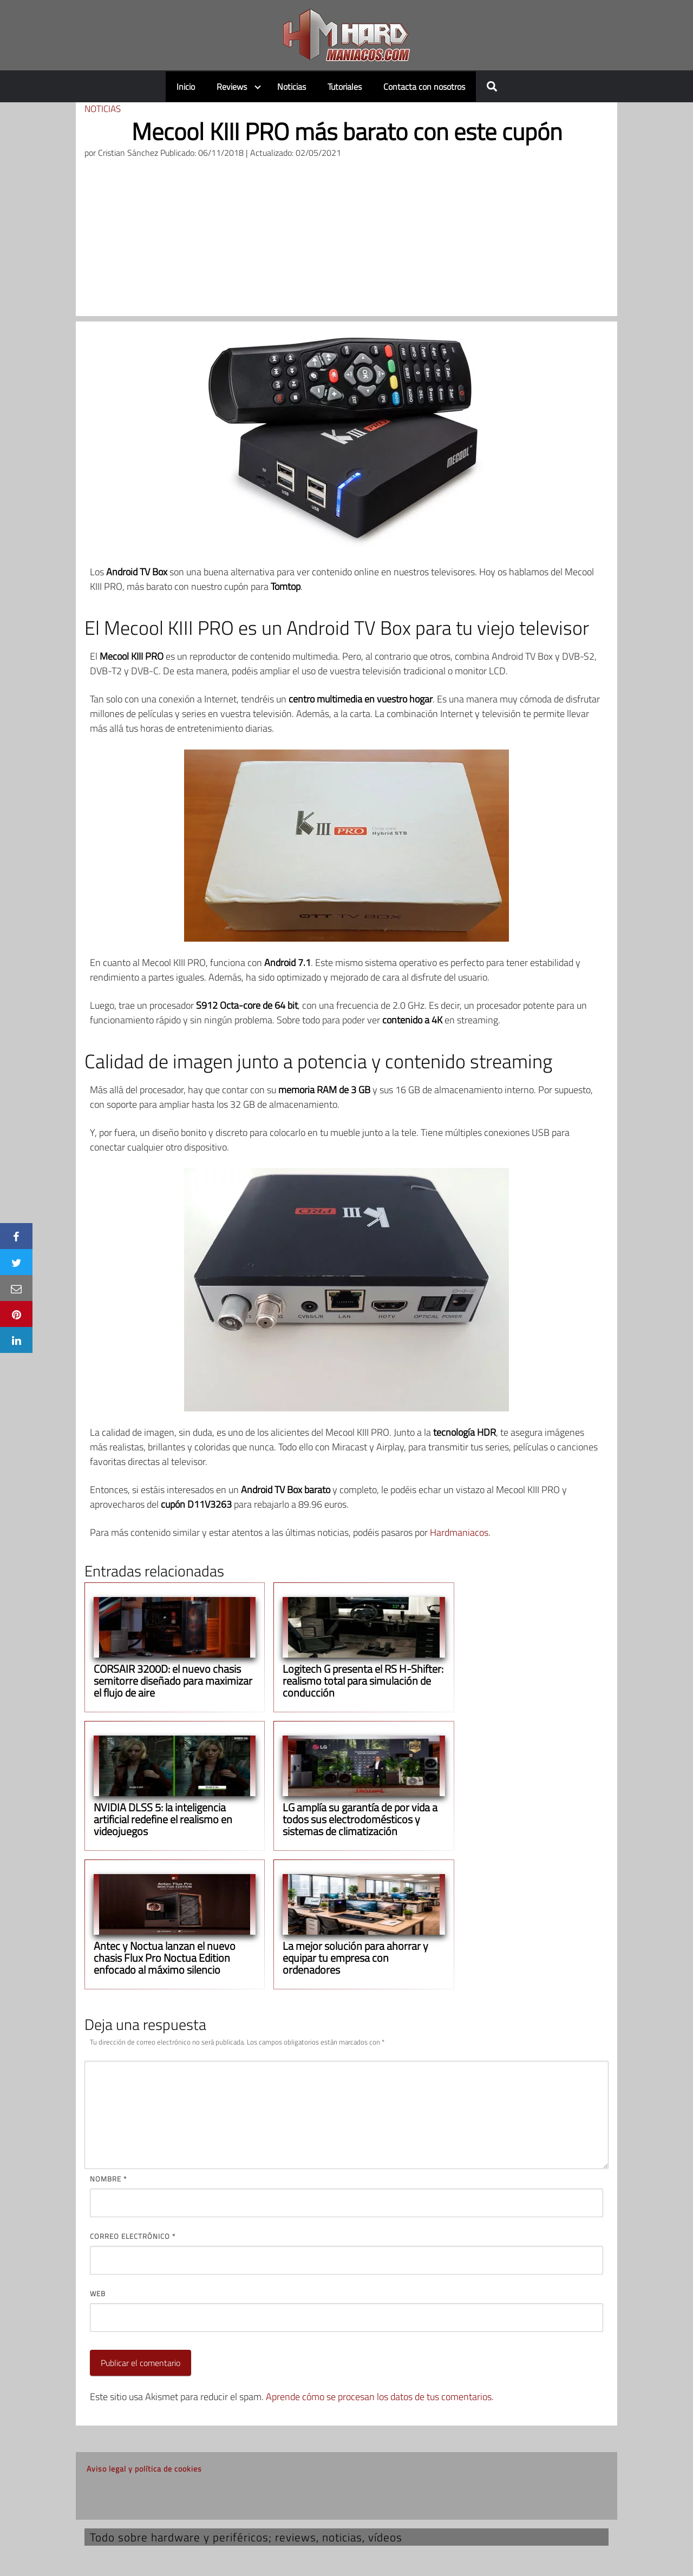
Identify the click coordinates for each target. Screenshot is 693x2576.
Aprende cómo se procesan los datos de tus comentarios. (380, 2396)
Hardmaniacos (459, 1532)
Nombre (108, 2178)
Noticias (291, 86)
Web (98, 2293)
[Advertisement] (346, 240)
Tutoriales (345, 86)
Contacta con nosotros (424, 86)
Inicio (185, 86)
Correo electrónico (132, 2236)
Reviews (232, 86)
